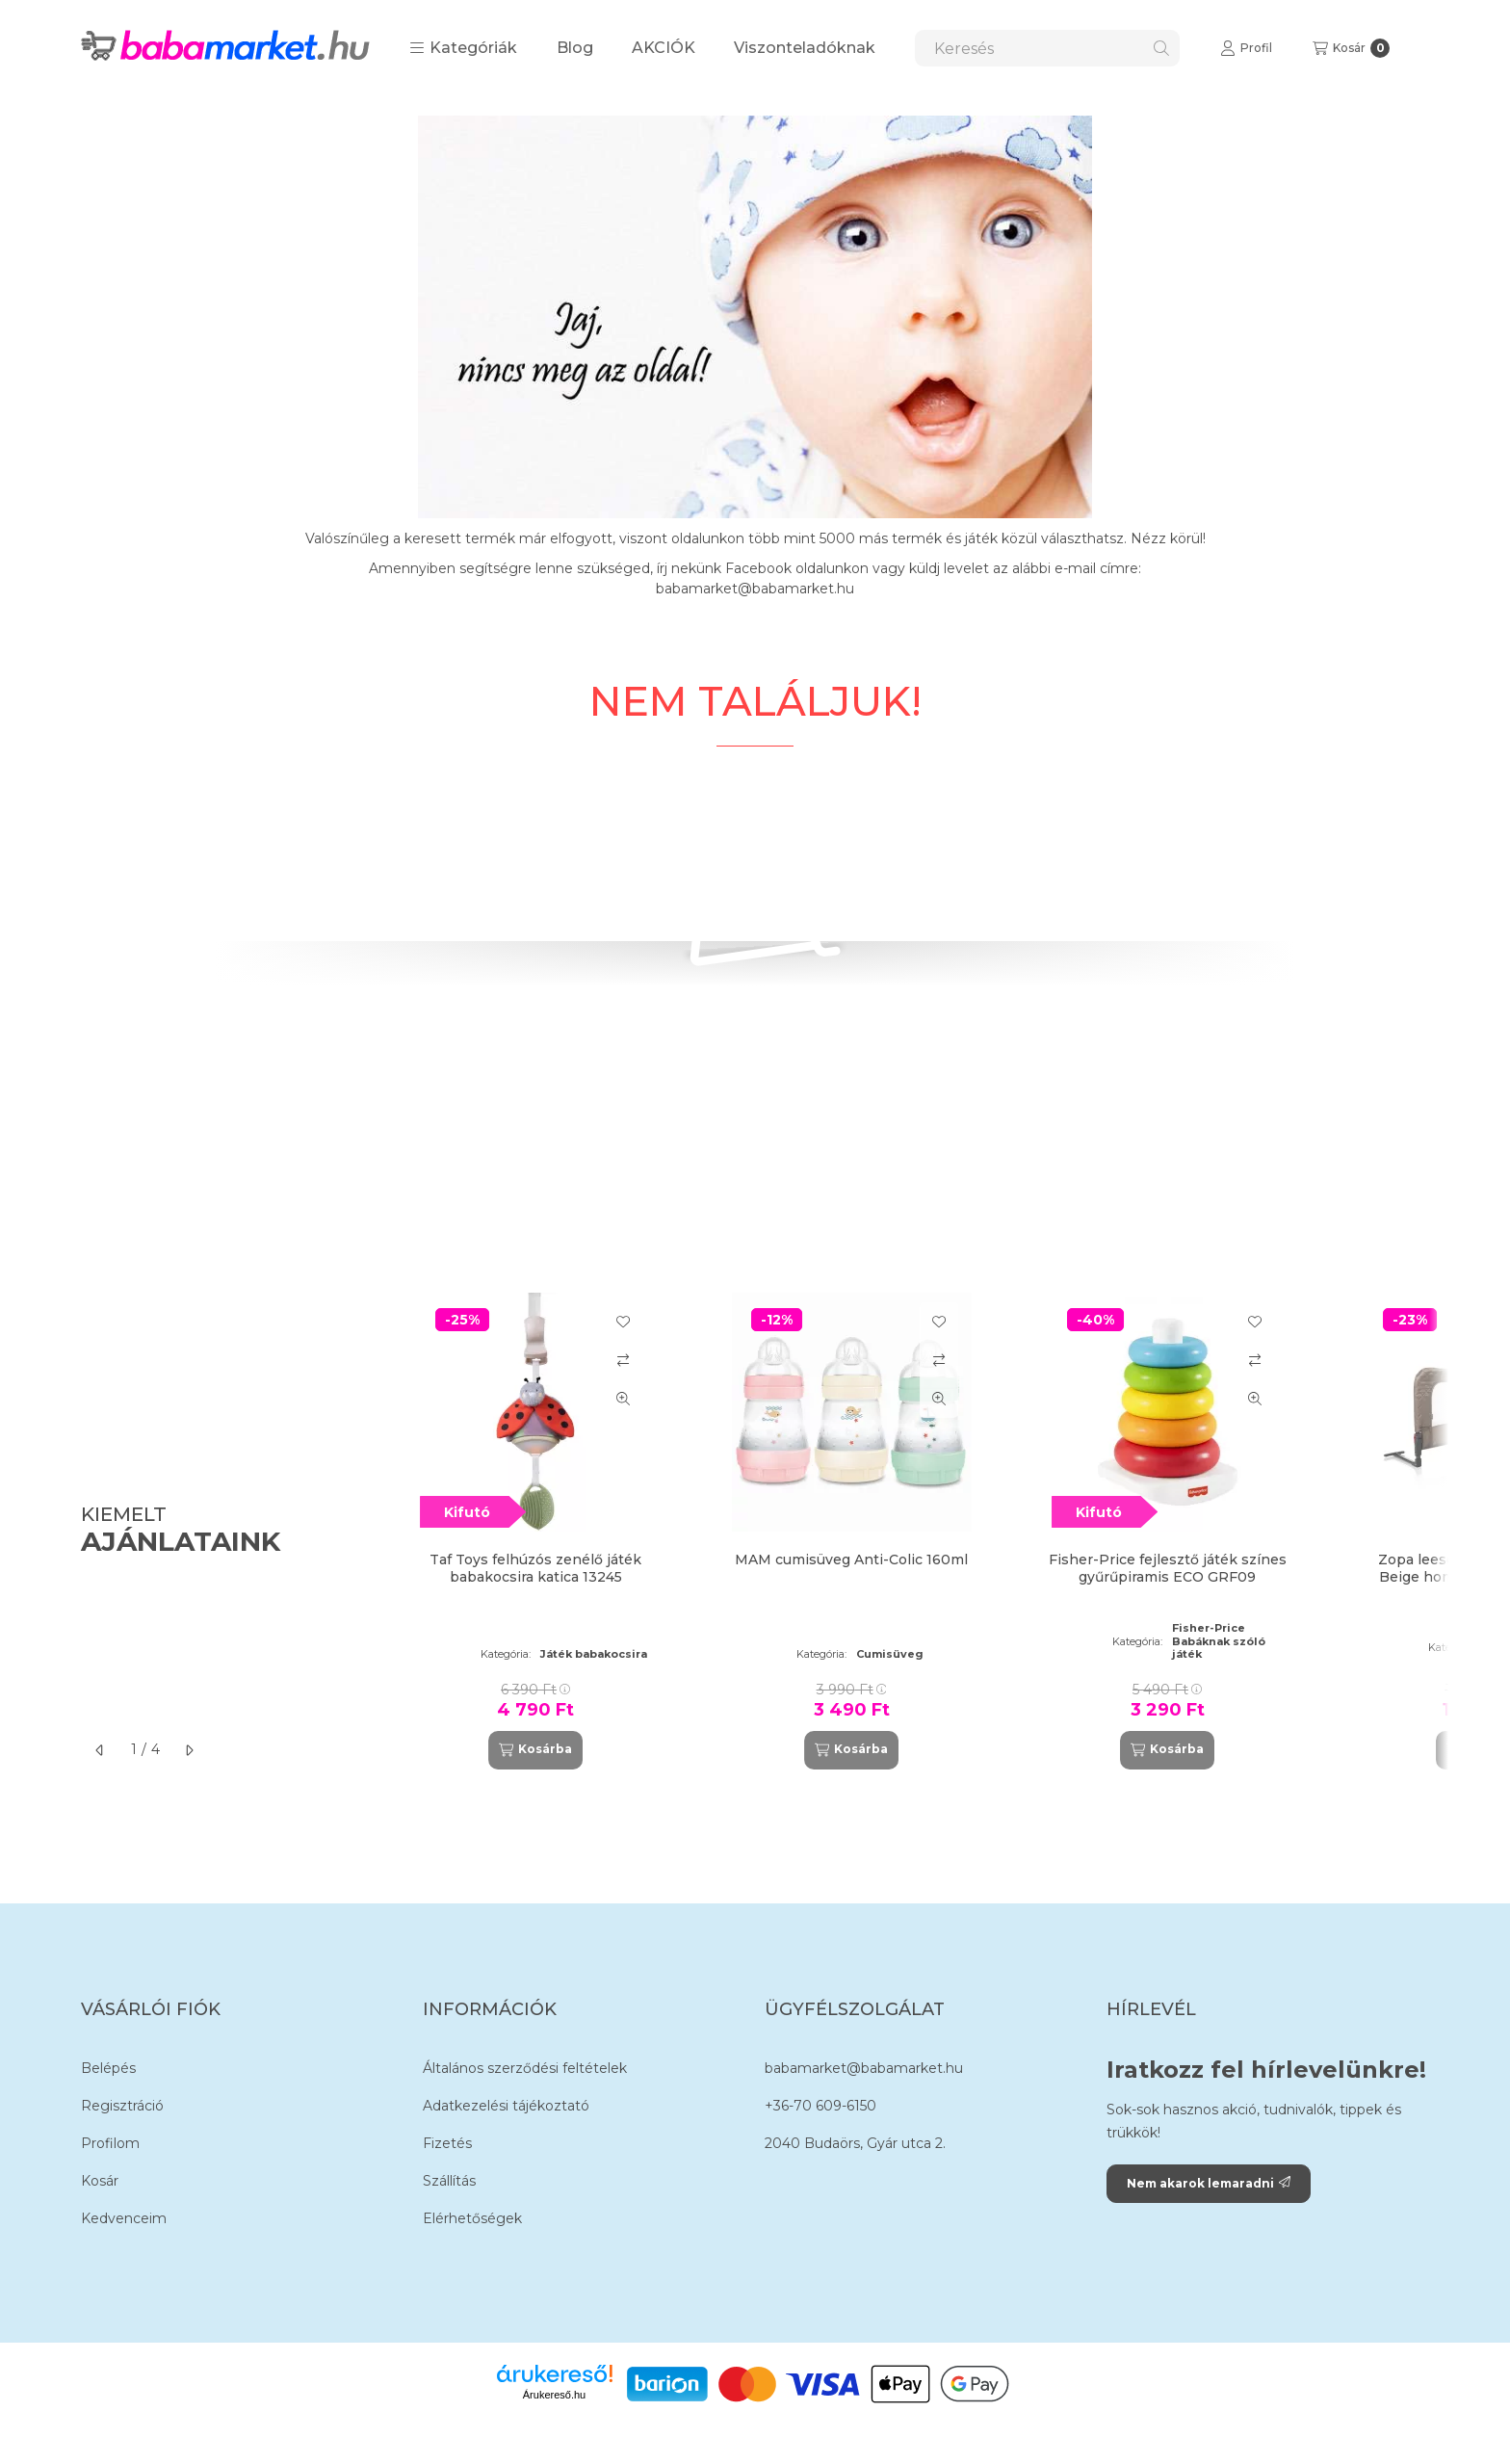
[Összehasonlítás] (623, 1360)
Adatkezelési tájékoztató (506, 2105)
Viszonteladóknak (804, 48)
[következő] (188, 1750)
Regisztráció (122, 2105)
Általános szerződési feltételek (525, 2068)
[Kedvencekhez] (623, 1321)
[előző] (100, 1750)
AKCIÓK (663, 48)
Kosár (99, 2180)
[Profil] (1246, 48)
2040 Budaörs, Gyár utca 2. (855, 2143)
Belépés (108, 2068)
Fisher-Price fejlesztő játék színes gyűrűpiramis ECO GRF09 (1168, 1568)
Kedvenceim (124, 2218)
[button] (463, 48)
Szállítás (449, 2180)
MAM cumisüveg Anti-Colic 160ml (851, 1559)
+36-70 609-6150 (820, 2105)
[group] (913, 1531)
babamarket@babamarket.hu (864, 2068)
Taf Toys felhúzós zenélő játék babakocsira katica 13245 (535, 1568)
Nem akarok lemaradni (1208, 2183)
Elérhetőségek (472, 2218)
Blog (575, 48)
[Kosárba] (535, 1750)
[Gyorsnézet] (623, 1398)
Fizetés (447, 2143)
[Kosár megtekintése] (1351, 48)
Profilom (110, 2143)
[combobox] (1047, 48)
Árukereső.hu (554, 2394)
